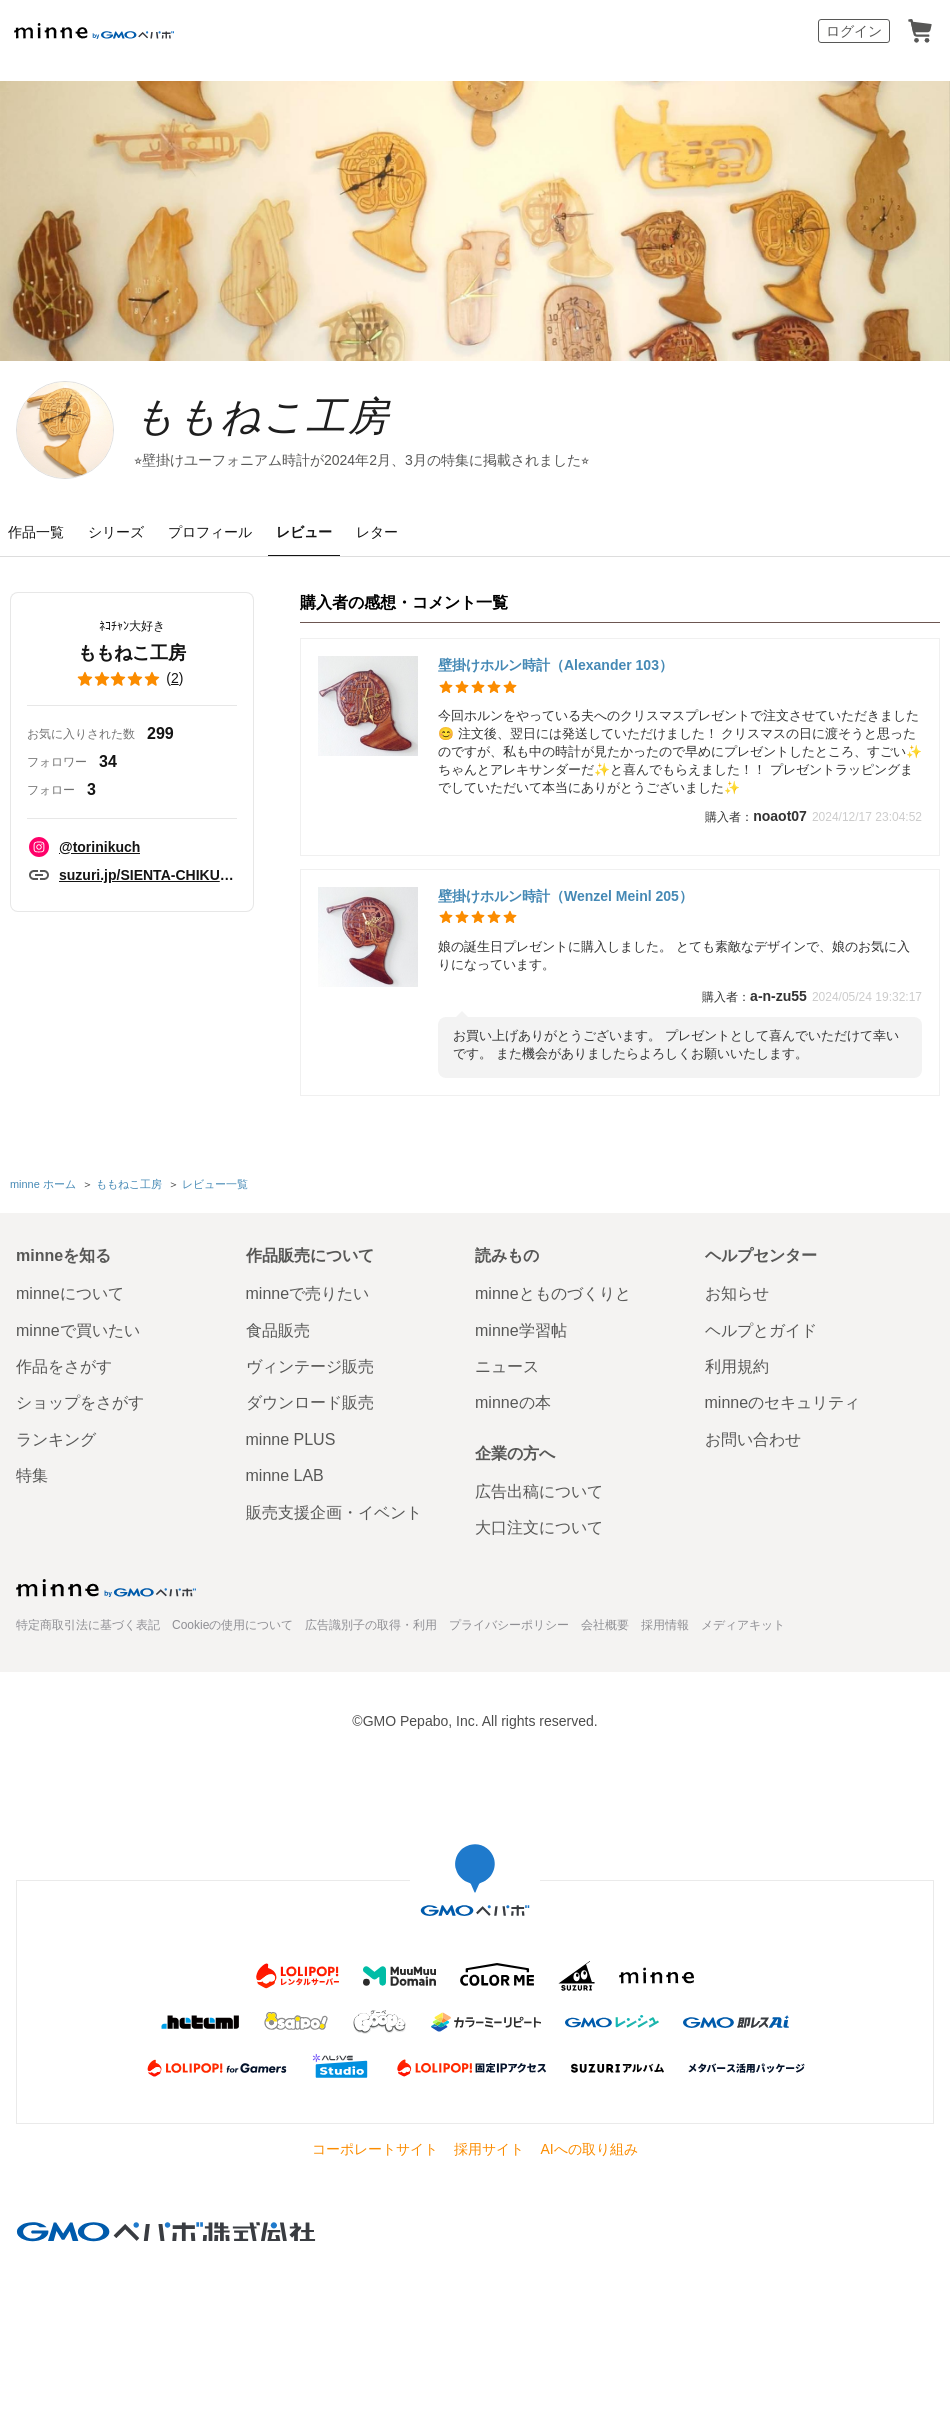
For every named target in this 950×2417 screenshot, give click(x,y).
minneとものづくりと (553, 1304)
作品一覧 (36, 545)
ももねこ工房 (325, 423)
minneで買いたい (78, 1340)
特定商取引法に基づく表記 (88, 1636)
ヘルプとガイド (761, 1340)
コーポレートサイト (375, 2159)
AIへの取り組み (588, 2159)
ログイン (854, 31)
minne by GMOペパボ (94, 31)
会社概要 (605, 1636)
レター (377, 545)
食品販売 (278, 1340)
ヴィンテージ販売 (310, 1376)
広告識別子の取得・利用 (371, 1636)
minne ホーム (43, 1196)
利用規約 (737, 1376)
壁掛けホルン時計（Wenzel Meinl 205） (565, 908)
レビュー (304, 545)
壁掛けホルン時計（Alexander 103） (555, 678)
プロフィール (210, 545)
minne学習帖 (521, 1340)
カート (920, 31)
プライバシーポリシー (509, 1636)
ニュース (507, 1376)
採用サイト (489, 2159)
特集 (32, 1486)
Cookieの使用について (232, 1636)
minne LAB (285, 1486)
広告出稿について (539, 1501)
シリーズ (116, 545)
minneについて (70, 1304)
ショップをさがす (80, 1413)
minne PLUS (291, 1449)
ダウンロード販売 (310, 1413)
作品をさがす (64, 1376)
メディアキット (743, 1636)
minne (106, 1599)
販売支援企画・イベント (334, 1522)
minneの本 (513, 1413)
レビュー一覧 (215, 1196)
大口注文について (539, 1537)
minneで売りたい (308, 1304)
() (132, 692)
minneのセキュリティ (783, 1413)
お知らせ (737, 1304)
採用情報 (665, 1636)
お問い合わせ (753, 1449)
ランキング (56, 1449)
